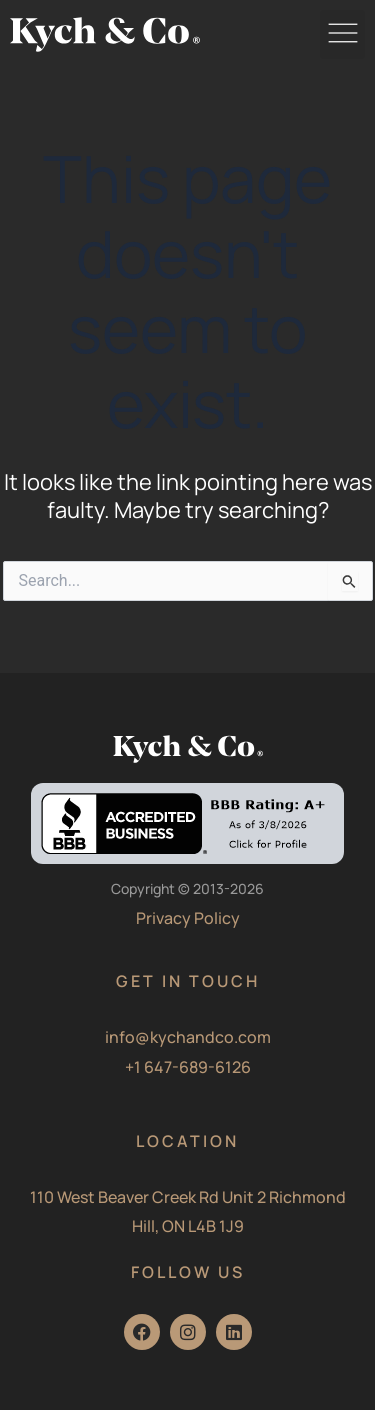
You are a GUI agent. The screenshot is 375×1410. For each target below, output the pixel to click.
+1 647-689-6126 (188, 1067)
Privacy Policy (188, 918)
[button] (342, 34)
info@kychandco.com (188, 1037)
